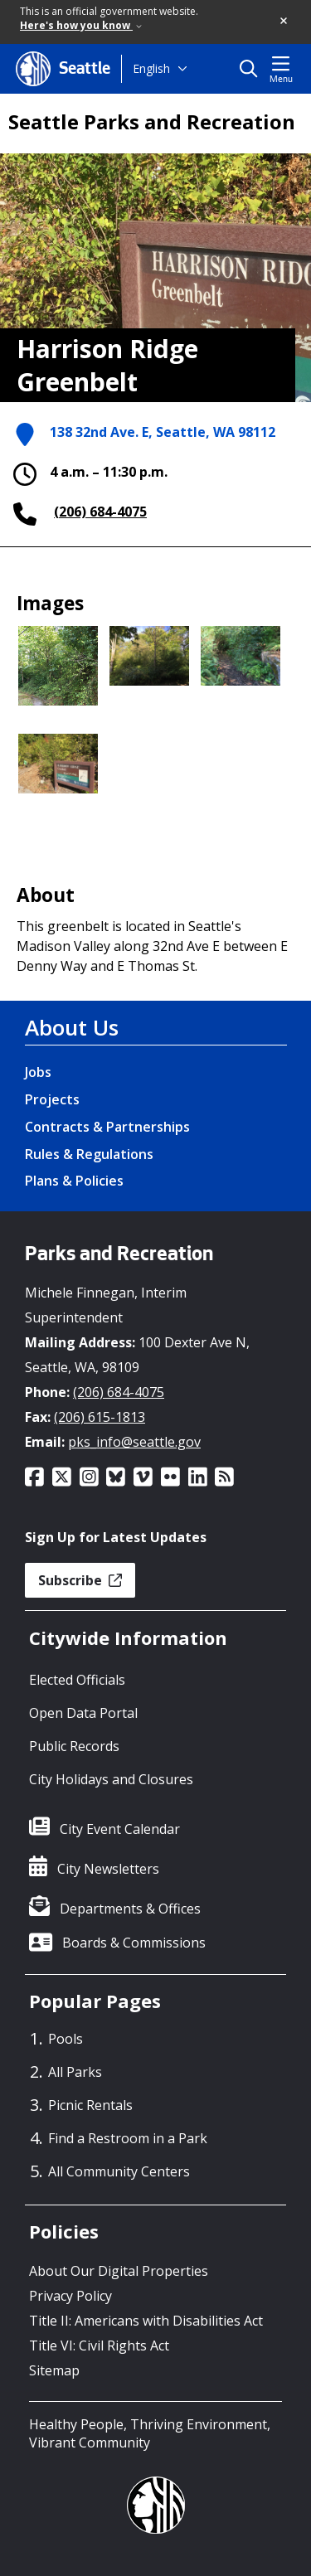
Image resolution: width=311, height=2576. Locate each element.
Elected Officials (77, 1680)
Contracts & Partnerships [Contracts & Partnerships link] (107, 1127)
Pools (65, 2039)
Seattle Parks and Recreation (151, 122)
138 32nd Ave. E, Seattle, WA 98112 (162, 433)
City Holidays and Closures (111, 1779)
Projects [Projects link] (52, 1099)
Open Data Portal (83, 1713)
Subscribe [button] (80, 1580)
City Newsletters (108, 1869)
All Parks (75, 2072)
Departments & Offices (130, 1908)
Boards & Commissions (134, 1942)
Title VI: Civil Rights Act (99, 2345)
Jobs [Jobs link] (38, 1072)
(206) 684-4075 (100, 511)
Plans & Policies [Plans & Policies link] (74, 1181)
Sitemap (54, 2370)
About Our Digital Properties (118, 2271)
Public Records (74, 1746)
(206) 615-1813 (99, 1417)
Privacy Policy (70, 2296)
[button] (284, 22)
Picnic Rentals (90, 2105)
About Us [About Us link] (72, 1027)
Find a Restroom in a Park (127, 2138)
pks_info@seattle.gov (134, 1442)
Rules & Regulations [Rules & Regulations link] (89, 1154)
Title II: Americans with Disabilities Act (146, 2321)
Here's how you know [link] (81, 25)
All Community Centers (119, 2171)
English (151, 68)
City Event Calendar (120, 1829)
